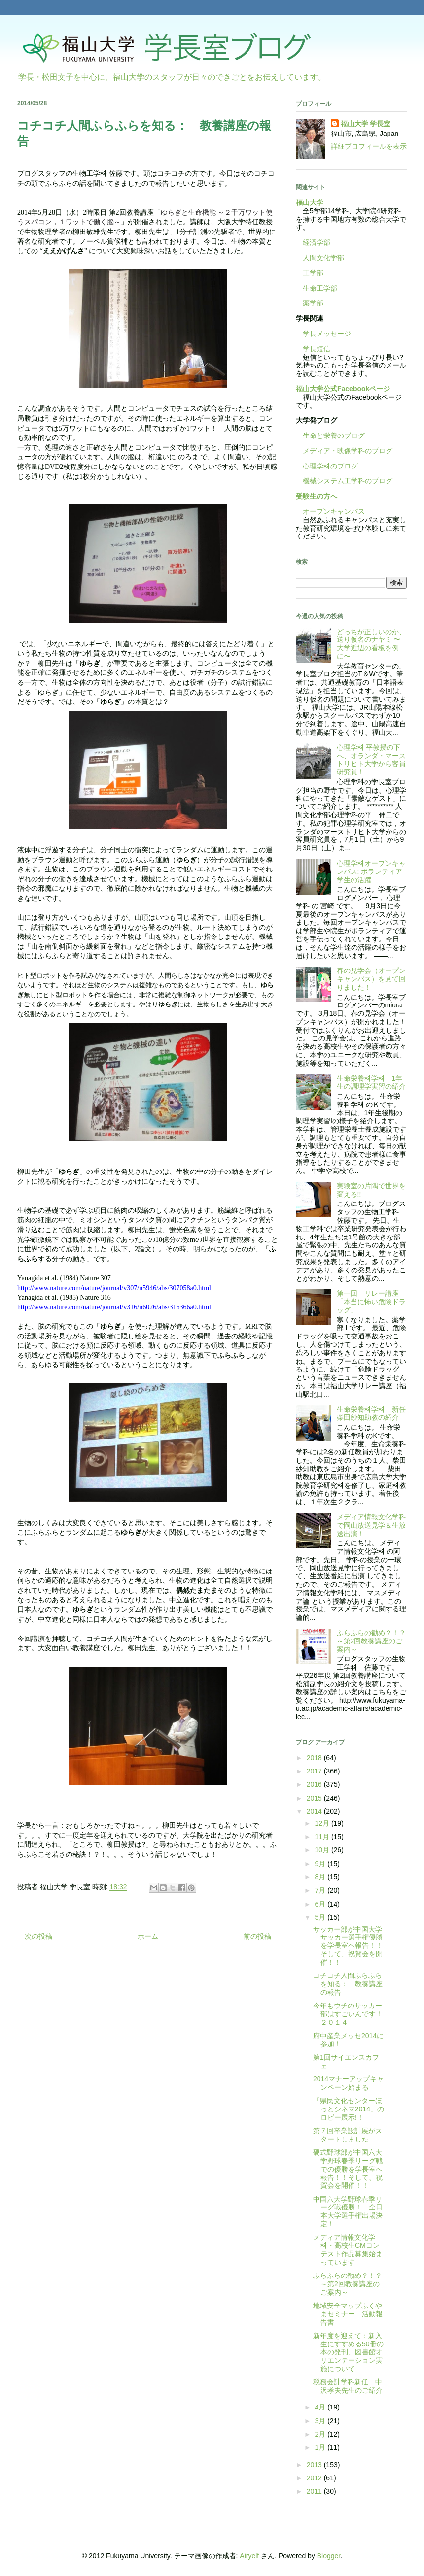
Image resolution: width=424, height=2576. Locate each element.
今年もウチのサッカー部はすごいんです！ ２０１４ (351, 2014)
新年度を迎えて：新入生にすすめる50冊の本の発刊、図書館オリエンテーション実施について (348, 2352)
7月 (321, 1890)
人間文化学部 (323, 258)
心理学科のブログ (327, 466)
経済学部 (316, 242)
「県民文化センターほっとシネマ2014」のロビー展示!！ (348, 2109)
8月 (321, 1877)
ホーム (148, 1936)
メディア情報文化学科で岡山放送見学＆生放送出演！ (371, 1525)
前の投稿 (257, 1936)
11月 (323, 1836)
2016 (315, 1784)
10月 (323, 1850)
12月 (323, 1823)
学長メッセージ (323, 333)
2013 (315, 2465)
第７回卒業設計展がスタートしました (347, 2135)
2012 (315, 2478)
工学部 (313, 273)
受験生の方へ (316, 496)
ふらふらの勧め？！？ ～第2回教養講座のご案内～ (375, 1641)
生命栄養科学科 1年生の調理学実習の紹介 (371, 1082)
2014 (315, 1811)
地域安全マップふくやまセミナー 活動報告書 (348, 2314)
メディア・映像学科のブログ (344, 451)
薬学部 (313, 303)
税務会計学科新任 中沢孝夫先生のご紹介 (348, 2386)
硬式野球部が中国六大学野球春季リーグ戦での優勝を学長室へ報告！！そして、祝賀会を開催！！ (348, 2168)
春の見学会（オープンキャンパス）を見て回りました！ (371, 979)
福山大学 (309, 202)
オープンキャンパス (330, 511)
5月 (321, 1917)
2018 (315, 1758)
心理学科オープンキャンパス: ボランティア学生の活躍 (371, 871)
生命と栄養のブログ (330, 435)
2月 (321, 2434)
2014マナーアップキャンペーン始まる (348, 2083)
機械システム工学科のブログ (344, 481)
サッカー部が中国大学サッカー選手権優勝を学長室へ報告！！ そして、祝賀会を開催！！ (351, 1945)
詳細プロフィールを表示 (369, 146)
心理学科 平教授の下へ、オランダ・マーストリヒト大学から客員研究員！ (371, 759)
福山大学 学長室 (366, 124)
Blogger (328, 2556)
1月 (321, 2447)
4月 (321, 2407)
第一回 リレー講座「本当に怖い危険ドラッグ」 (371, 1301)
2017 (315, 1771)
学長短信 (313, 349)
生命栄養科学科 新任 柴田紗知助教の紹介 (375, 1413)
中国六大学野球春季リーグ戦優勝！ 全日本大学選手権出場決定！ (348, 2211)
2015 (315, 1798)
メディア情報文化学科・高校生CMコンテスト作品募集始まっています (348, 2249)
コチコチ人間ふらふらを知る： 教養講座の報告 (348, 1984)
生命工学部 (320, 288)
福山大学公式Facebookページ (343, 389)
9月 (321, 1864)
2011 (315, 2491)
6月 (321, 1904)
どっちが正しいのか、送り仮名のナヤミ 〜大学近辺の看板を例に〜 (371, 644)
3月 (321, 2421)
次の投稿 (38, 1936)
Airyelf (249, 2556)
